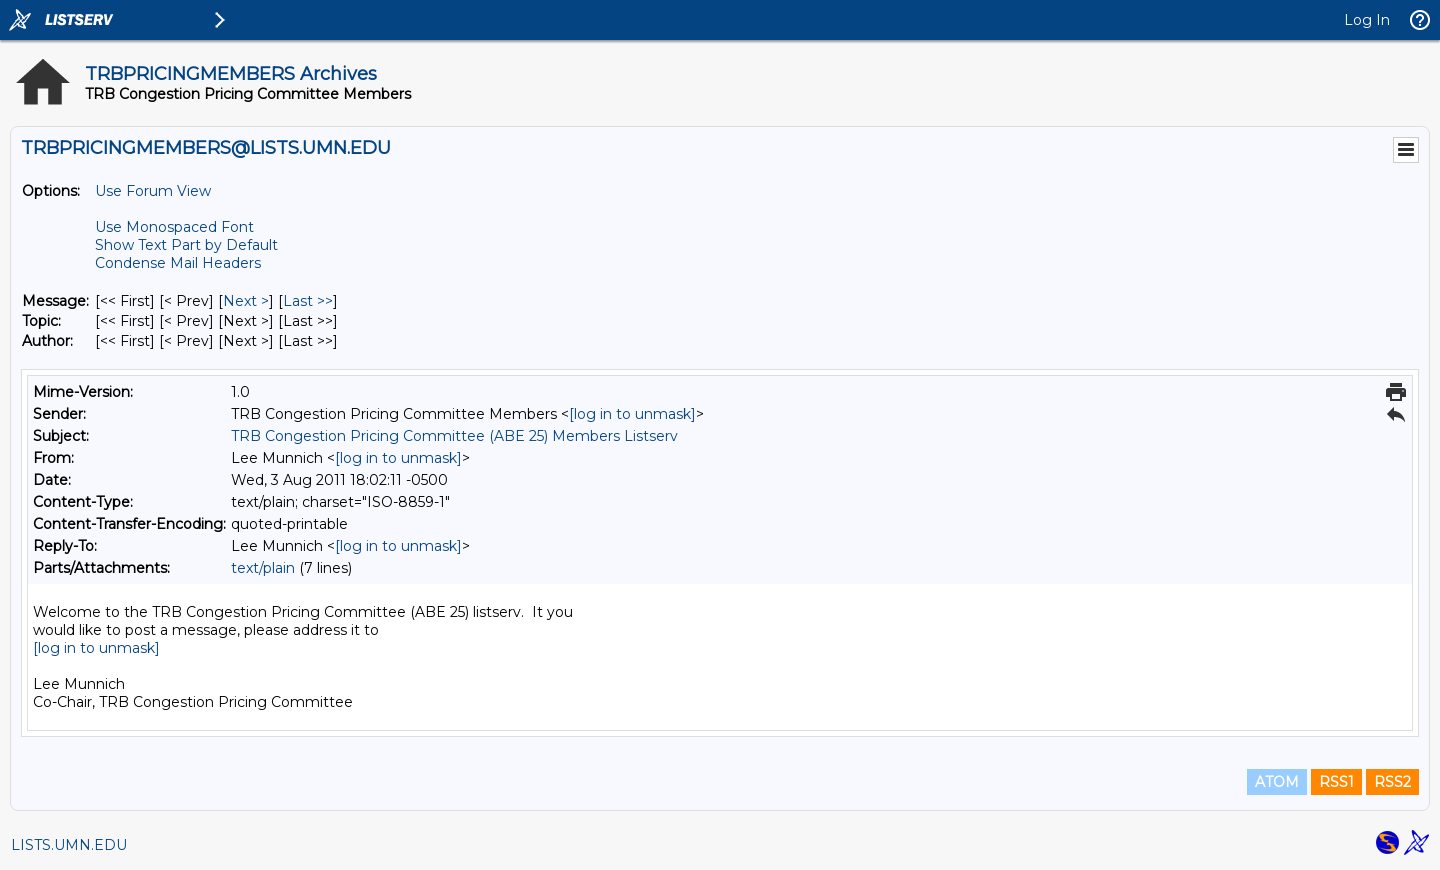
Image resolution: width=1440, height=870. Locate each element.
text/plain (263, 568)
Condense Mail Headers (178, 263)
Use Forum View (153, 191)
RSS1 (1336, 782)
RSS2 (1392, 782)
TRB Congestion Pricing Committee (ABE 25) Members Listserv (454, 436)
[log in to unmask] (632, 414)
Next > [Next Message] (246, 301)
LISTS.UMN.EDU (69, 845)
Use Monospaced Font (174, 227)
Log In (1367, 20)
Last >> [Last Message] (308, 301)
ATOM (1277, 782)
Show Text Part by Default (186, 245)
